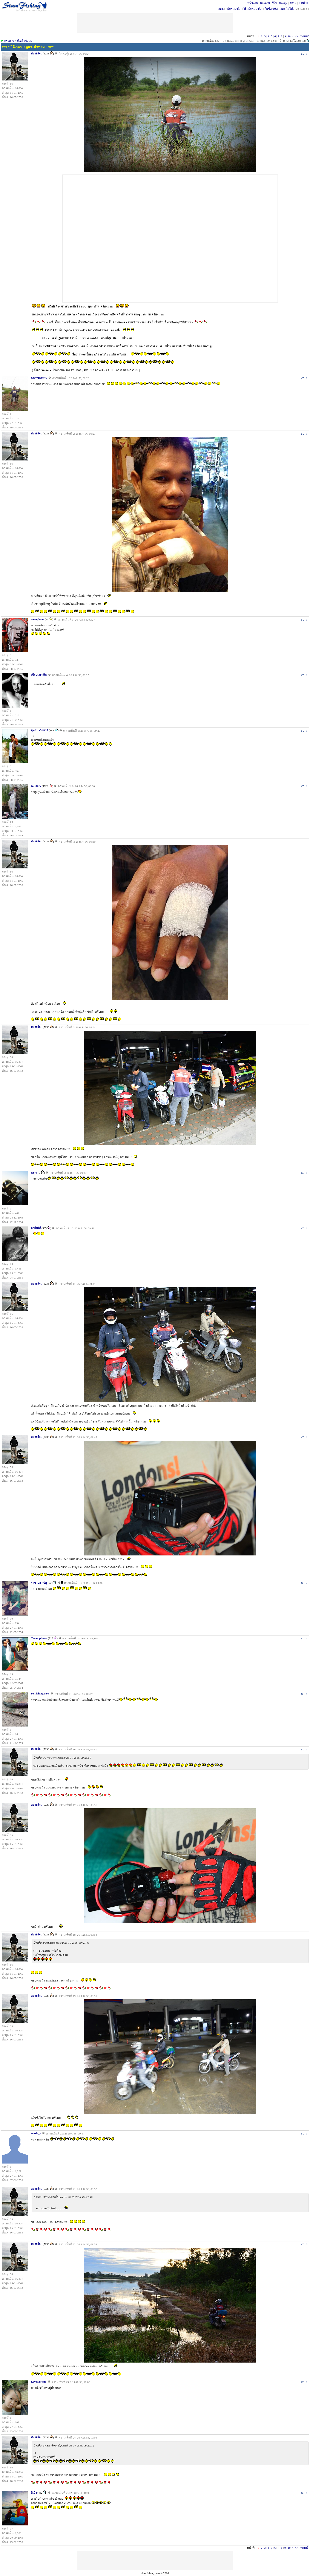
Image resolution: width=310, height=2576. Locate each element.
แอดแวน (36, 786)
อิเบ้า (34, 2492)
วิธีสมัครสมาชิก (252, 8)
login (221, 8)
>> (296, 36)
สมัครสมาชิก (233, 8)
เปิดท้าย (303, 3)
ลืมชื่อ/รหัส (271, 8)
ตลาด (293, 3)
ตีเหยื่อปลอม (24, 40)
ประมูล (283, 3)
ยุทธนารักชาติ (39, 730)
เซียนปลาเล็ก (39, 674)
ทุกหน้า (304, 36)
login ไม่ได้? (287, 8)
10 (289, 36)
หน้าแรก (252, 3)
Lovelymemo (38, 2381)
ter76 (34, 1172)
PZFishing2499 (40, 1693)
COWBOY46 (39, 377)
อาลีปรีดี (36, 1228)
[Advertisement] (155, 2560)
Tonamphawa (39, 1638)
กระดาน (265, 3)
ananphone (37, 619)
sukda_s (36, 2133)
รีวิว (274, 3)
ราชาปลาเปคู (39, 1582)
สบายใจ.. (36, 53)
